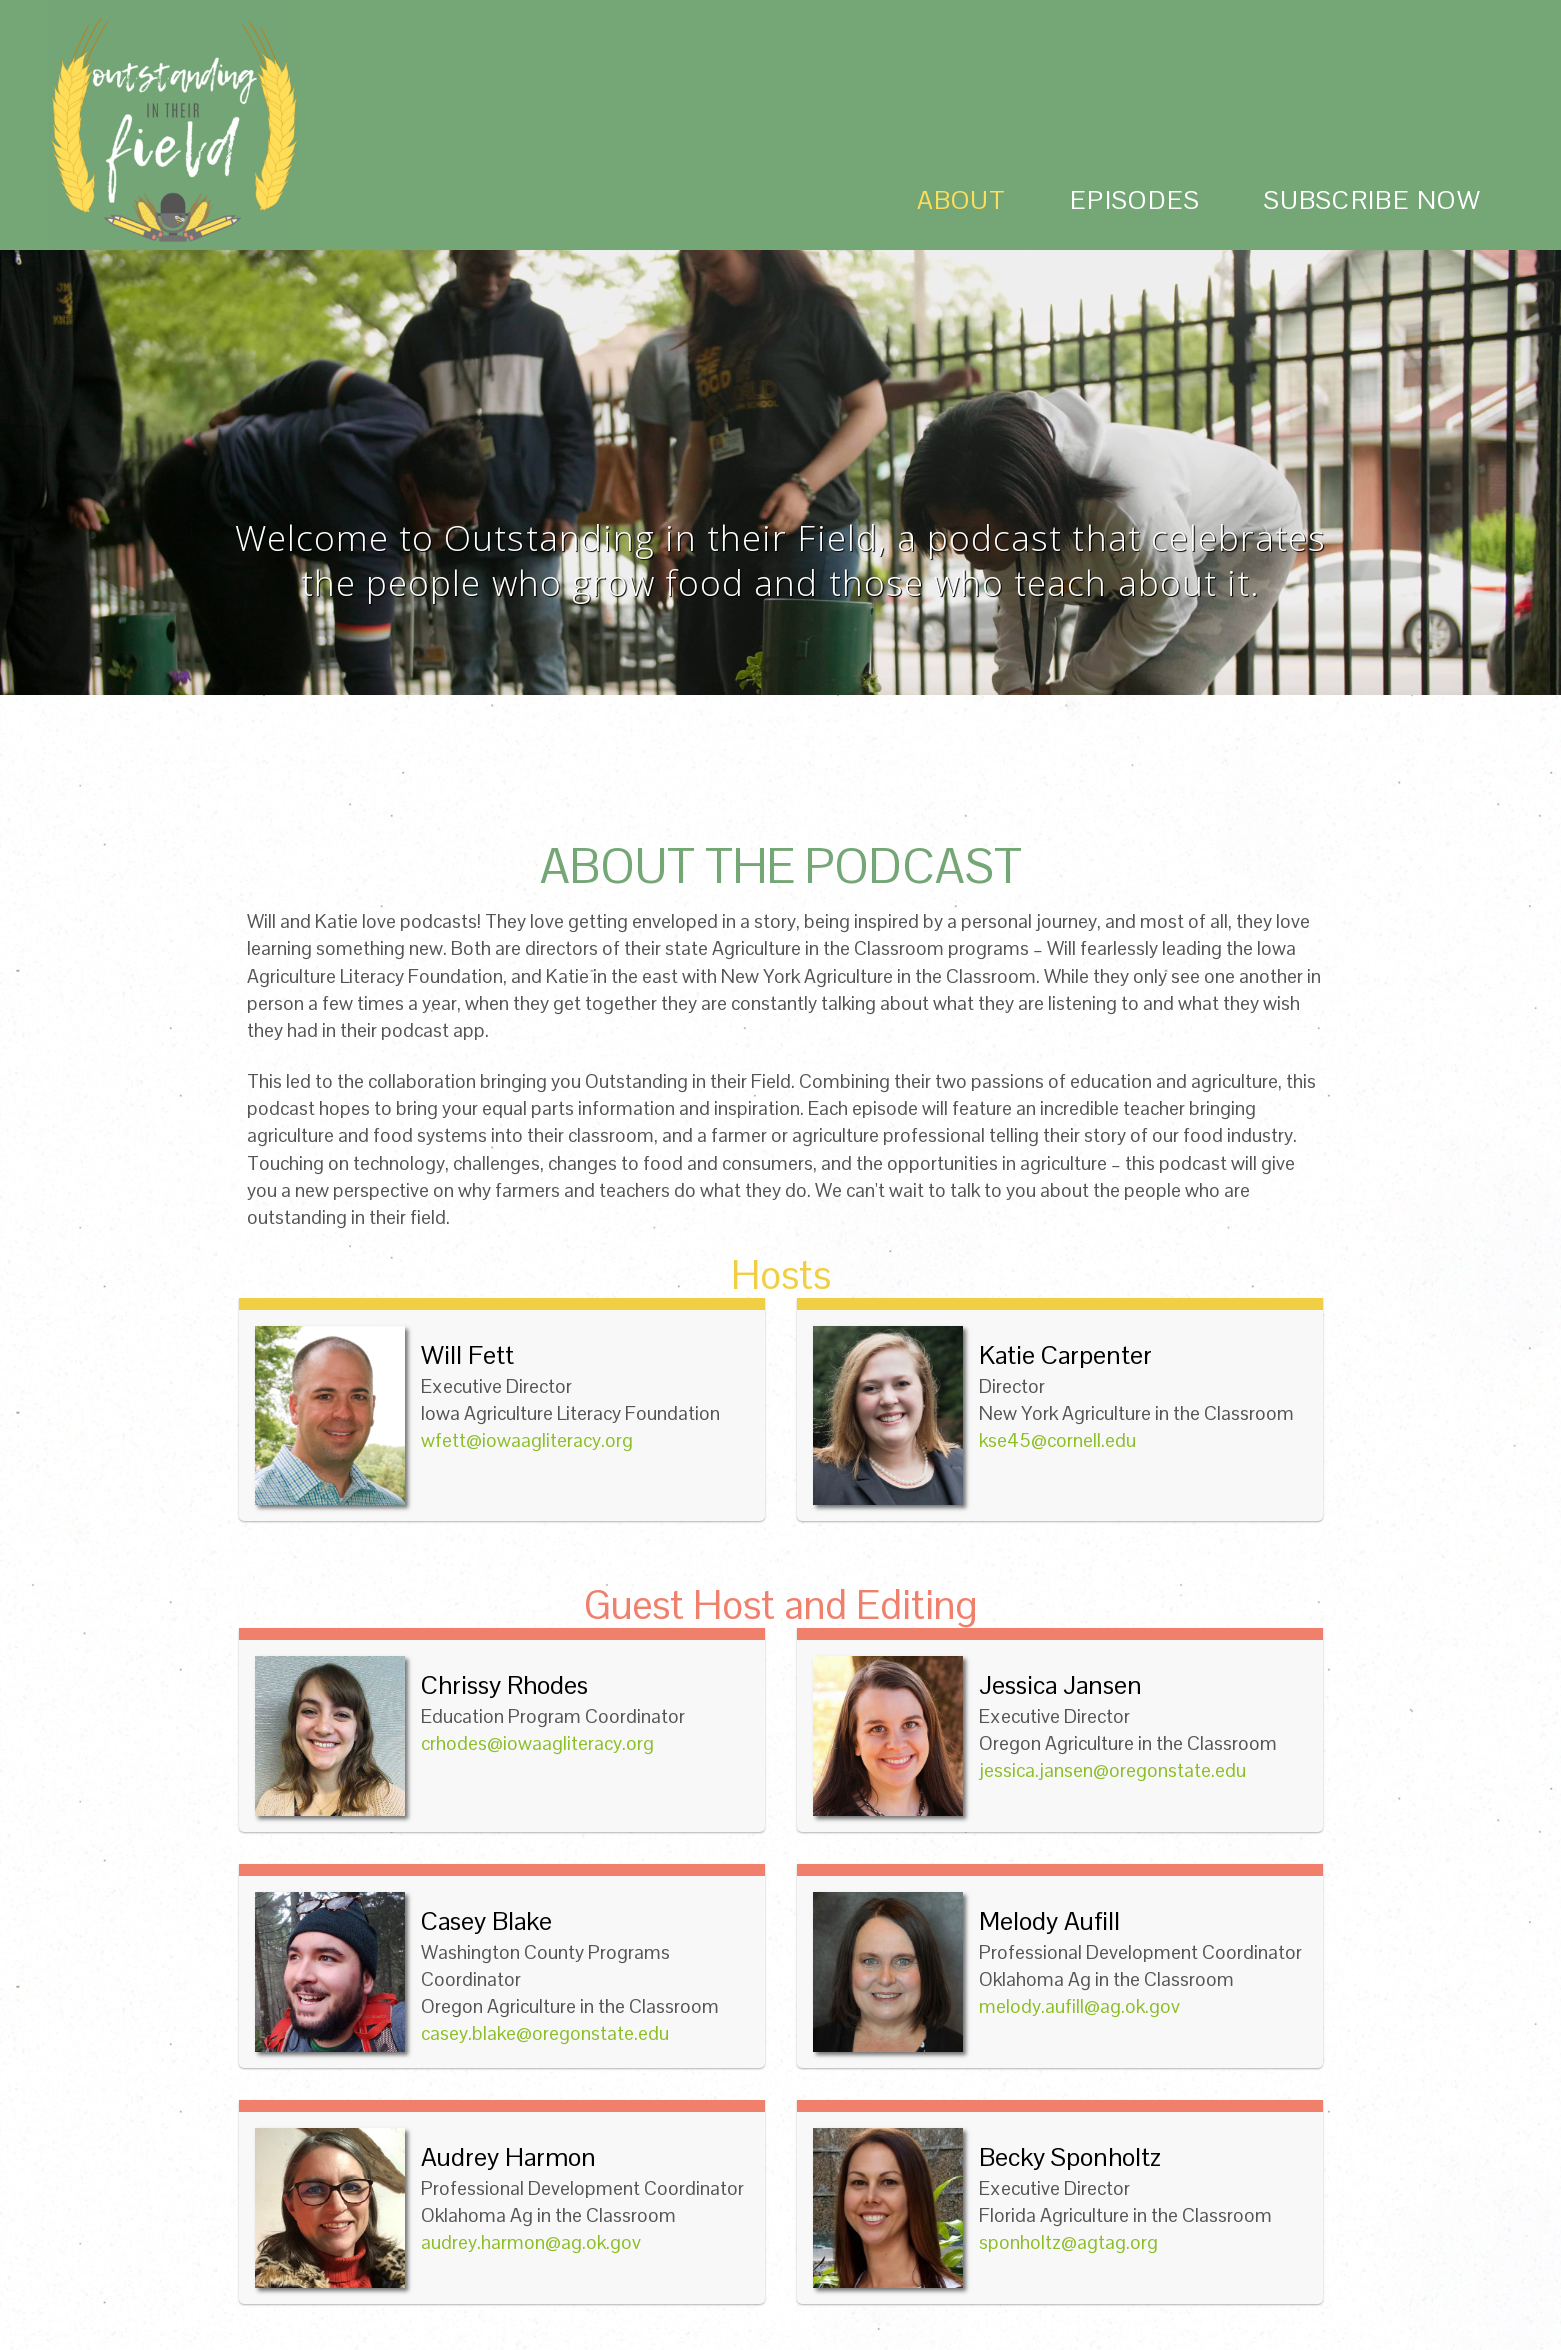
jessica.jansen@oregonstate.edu (1112, 1770)
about (961, 200)
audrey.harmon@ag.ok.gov (531, 2242)
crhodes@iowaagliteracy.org (537, 1743)
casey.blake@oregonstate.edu (545, 2033)
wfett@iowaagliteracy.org (527, 1440)
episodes (1135, 200)
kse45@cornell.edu (1057, 1440)
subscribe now (1372, 200)
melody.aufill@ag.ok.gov (1079, 2006)
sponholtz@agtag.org (1068, 2242)
